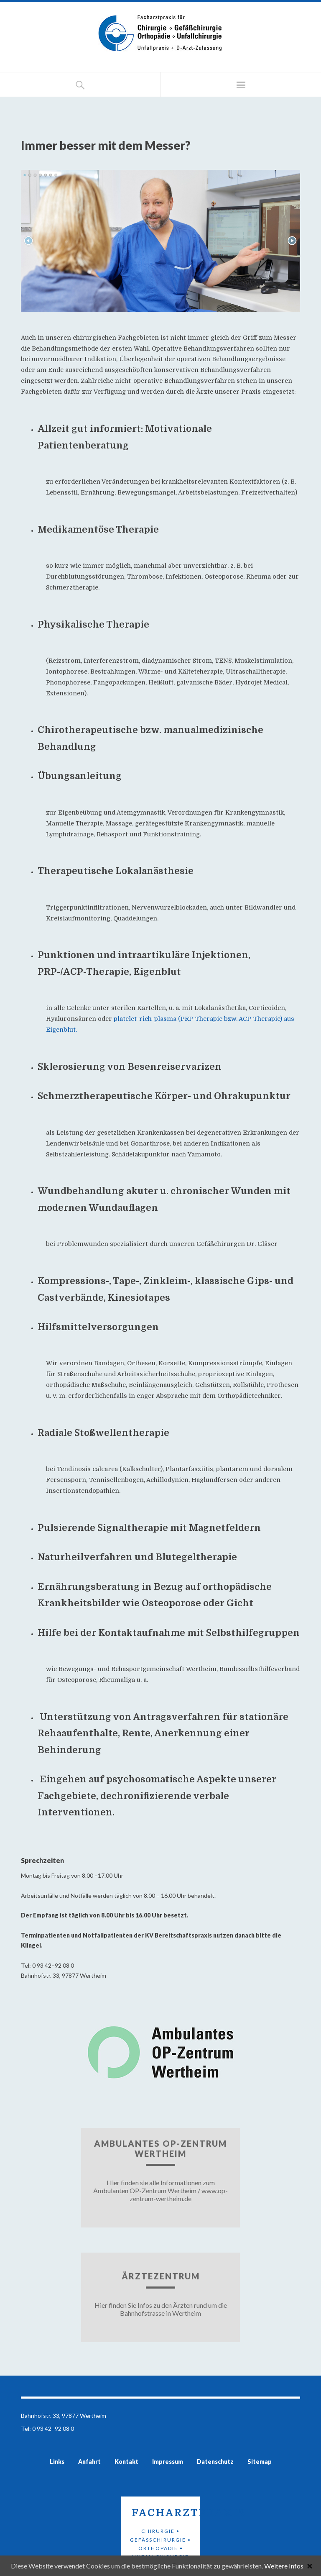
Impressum (167, 2461)
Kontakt (126, 2461)
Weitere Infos (283, 2566)
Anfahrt (89, 2461)
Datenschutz (215, 2461)
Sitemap (259, 2461)
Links (57, 2461)
